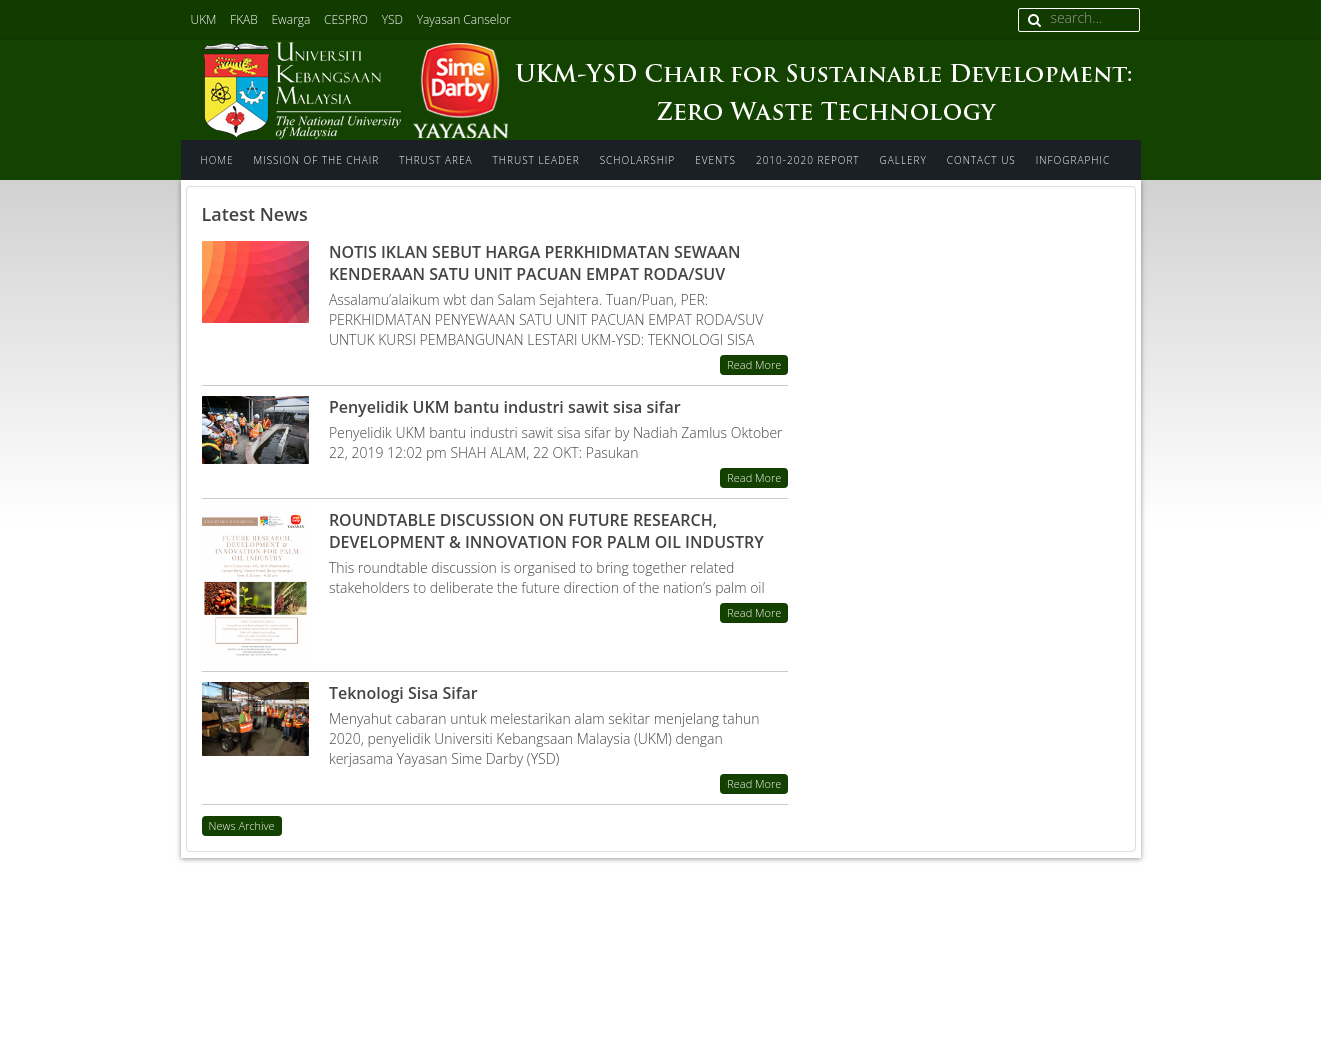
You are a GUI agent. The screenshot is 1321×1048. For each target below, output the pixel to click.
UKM (204, 19)
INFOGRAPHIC (1073, 160)
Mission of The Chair (317, 160)
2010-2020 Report (808, 160)
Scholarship (638, 160)
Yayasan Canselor (464, 19)
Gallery (903, 160)
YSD (392, 19)
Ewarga (290, 19)
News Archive (242, 825)
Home (217, 160)
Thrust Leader (536, 160)
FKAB (244, 19)
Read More (754, 364)
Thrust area (435, 160)
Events (715, 160)
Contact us (981, 160)
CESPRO (346, 19)
